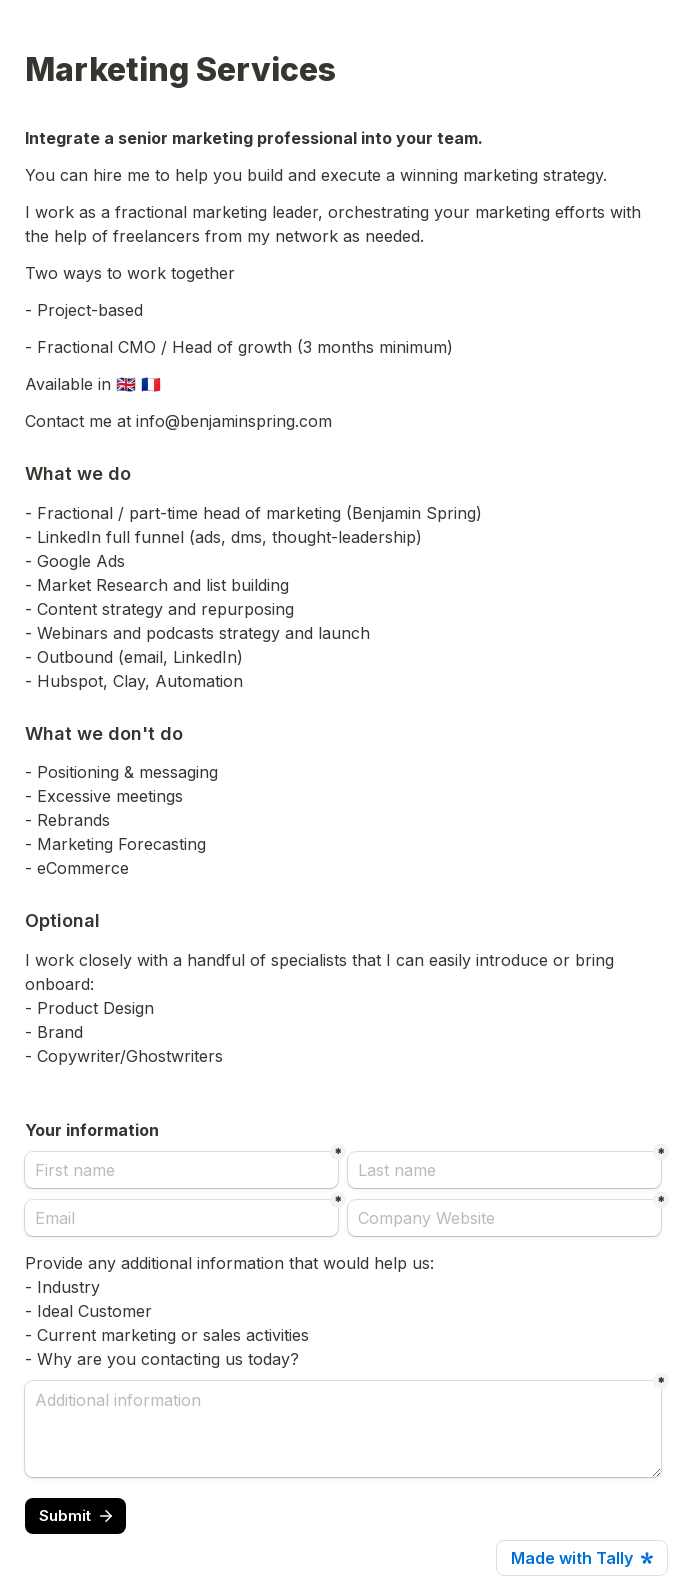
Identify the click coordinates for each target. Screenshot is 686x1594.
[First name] (181, 1170)
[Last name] (504, 1170)
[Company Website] (504, 1218)
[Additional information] (343, 1429)
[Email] (181, 1218)
